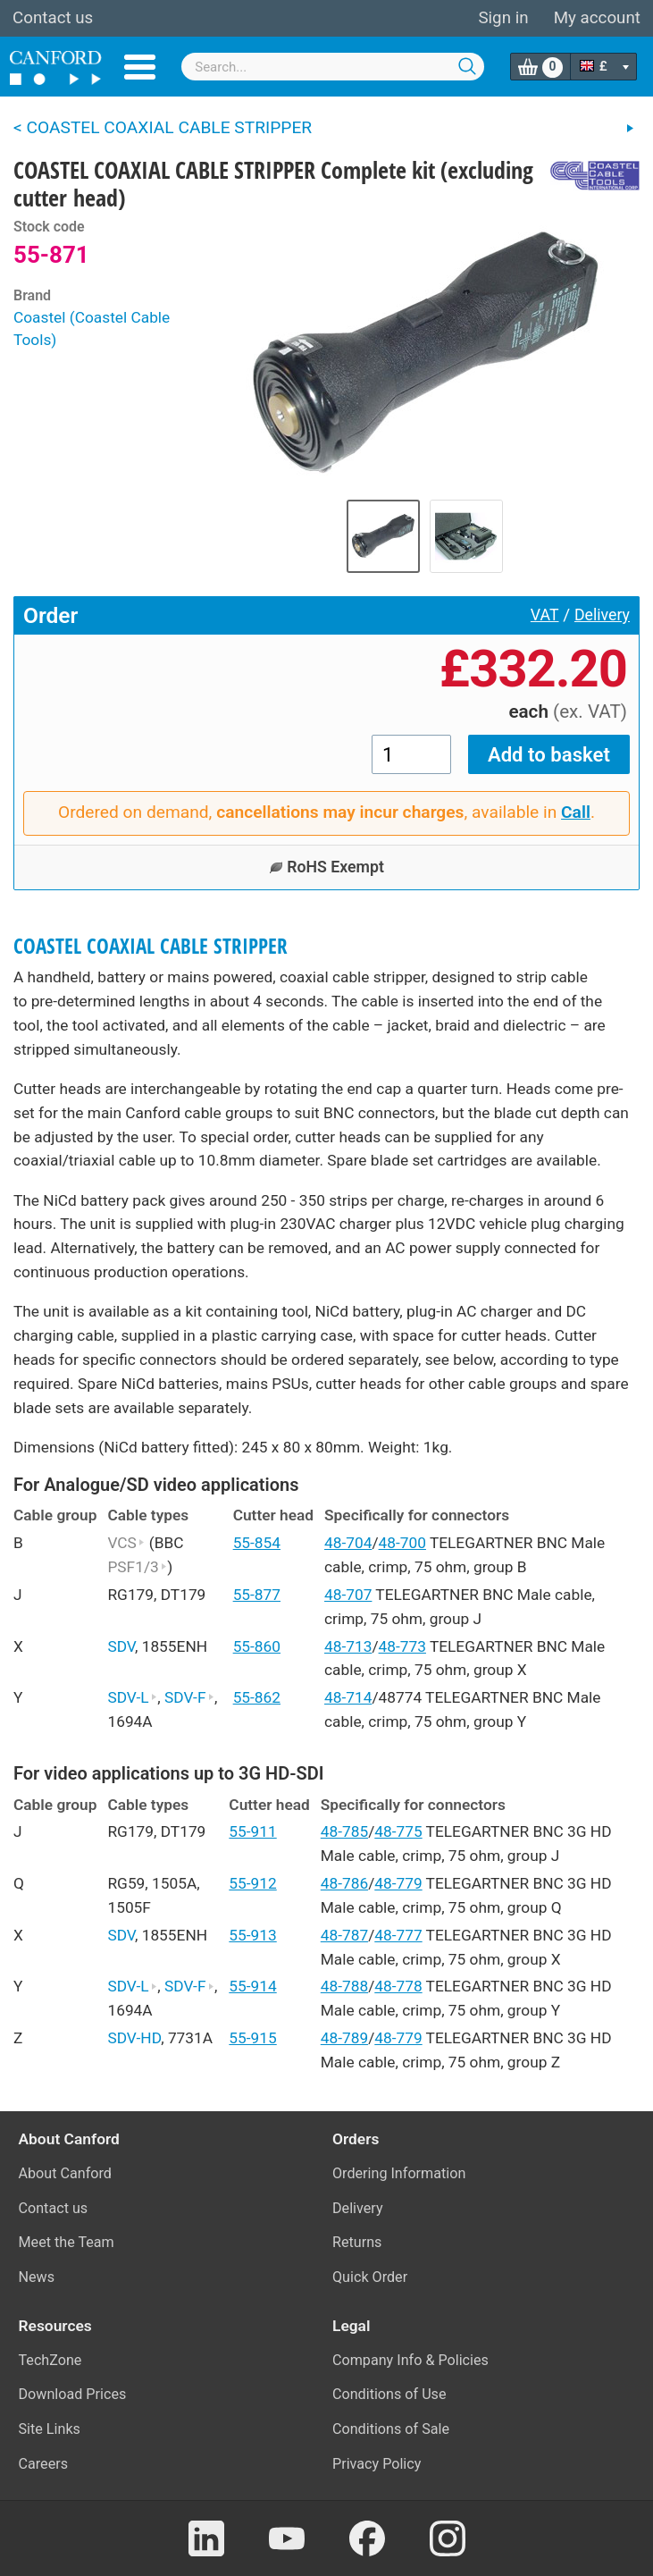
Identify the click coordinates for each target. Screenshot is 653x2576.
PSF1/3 (137, 1567)
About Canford (65, 2173)
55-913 (252, 1935)
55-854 (256, 1543)
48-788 (344, 1986)
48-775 (398, 1831)
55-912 (252, 1883)
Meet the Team (66, 2242)
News (37, 2277)
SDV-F (189, 1697)
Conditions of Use (389, 2394)
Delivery (602, 615)
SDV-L (132, 1697)
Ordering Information (398, 2173)
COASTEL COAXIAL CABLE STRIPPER (150, 946)
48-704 (348, 1543)
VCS (126, 1543)
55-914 (252, 1986)
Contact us (53, 18)
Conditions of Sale (390, 2428)
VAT (545, 615)
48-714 (348, 1697)
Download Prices (73, 2394)
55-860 (256, 1646)
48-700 (402, 1543)
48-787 (344, 1935)
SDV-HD (134, 2038)
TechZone (50, 2360)
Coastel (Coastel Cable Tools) (91, 328)
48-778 (398, 1986)
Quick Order (369, 2277)
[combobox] (332, 66)
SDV (121, 1646)
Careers (44, 2463)
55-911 (252, 1831)
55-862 (256, 1697)
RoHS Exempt (326, 867)
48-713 (348, 1646)
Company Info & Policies (410, 2360)
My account (597, 18)
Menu (139, 67)
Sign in (503, 18)
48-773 (402, 1646)
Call (575, 812)
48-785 (344, 1831)
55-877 (256, 1595)
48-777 (398, 1935)
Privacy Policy (376, 2463)
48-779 (398, 1883)
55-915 (252, 2038)
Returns (356, 2242)
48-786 (344, 1883)
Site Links (49, 2428)
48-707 (348, 1595)
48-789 (344, 2038)
